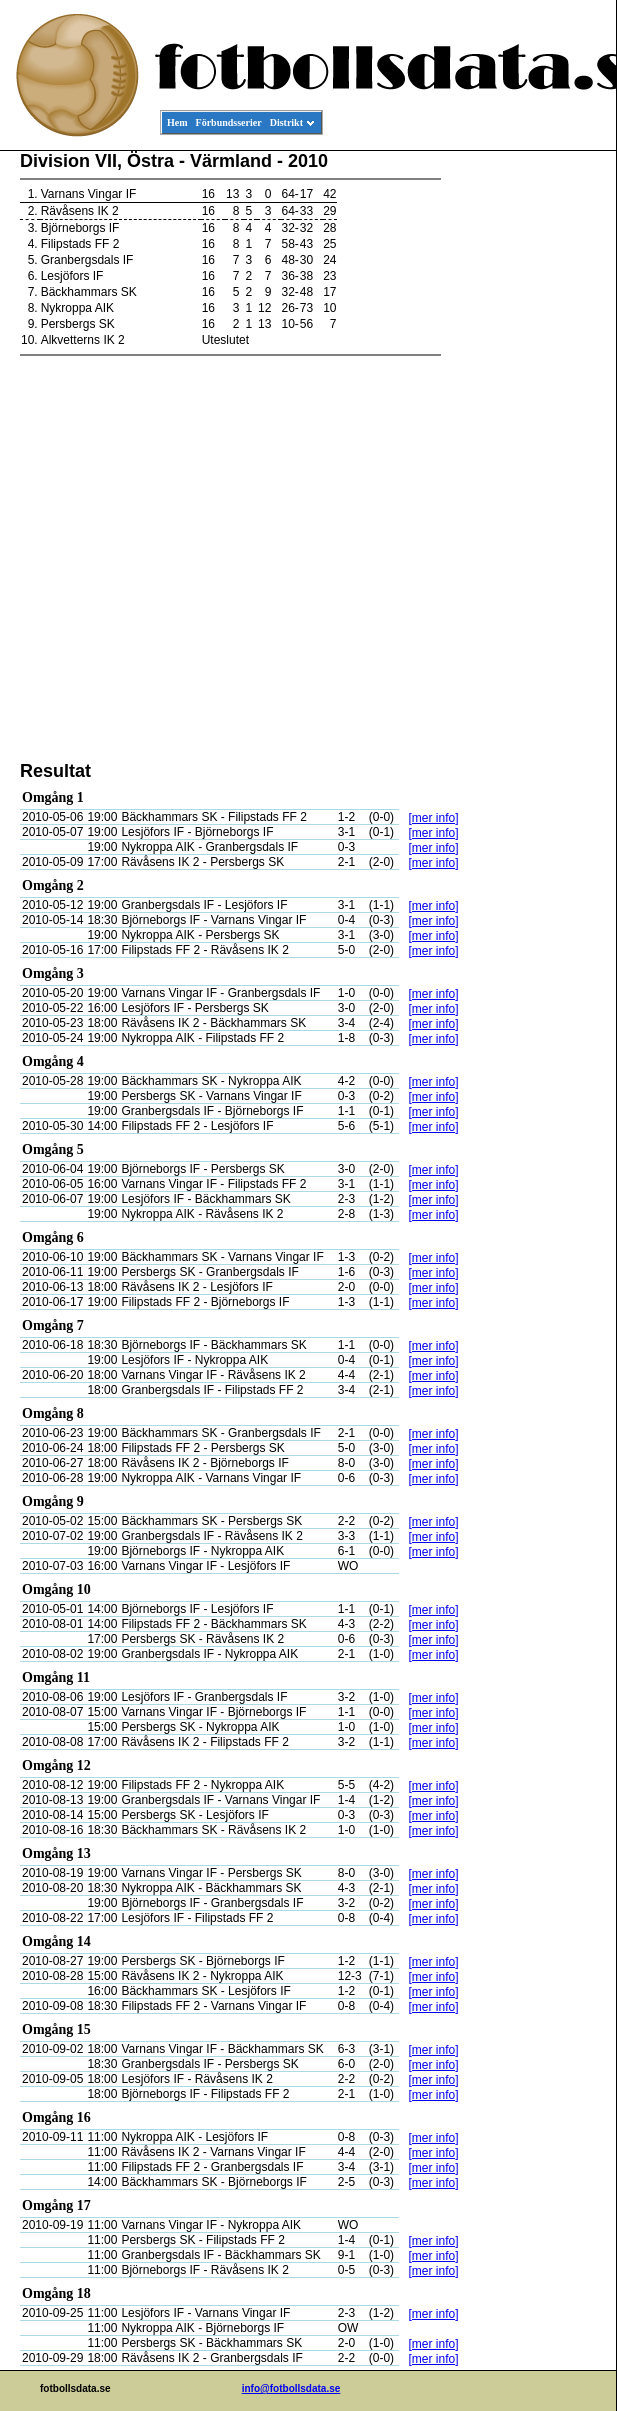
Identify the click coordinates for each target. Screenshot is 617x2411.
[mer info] (433, 818)
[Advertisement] (526, 456)
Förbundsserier (229, 122)
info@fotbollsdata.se (291, 2388)
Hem (177, 122)
